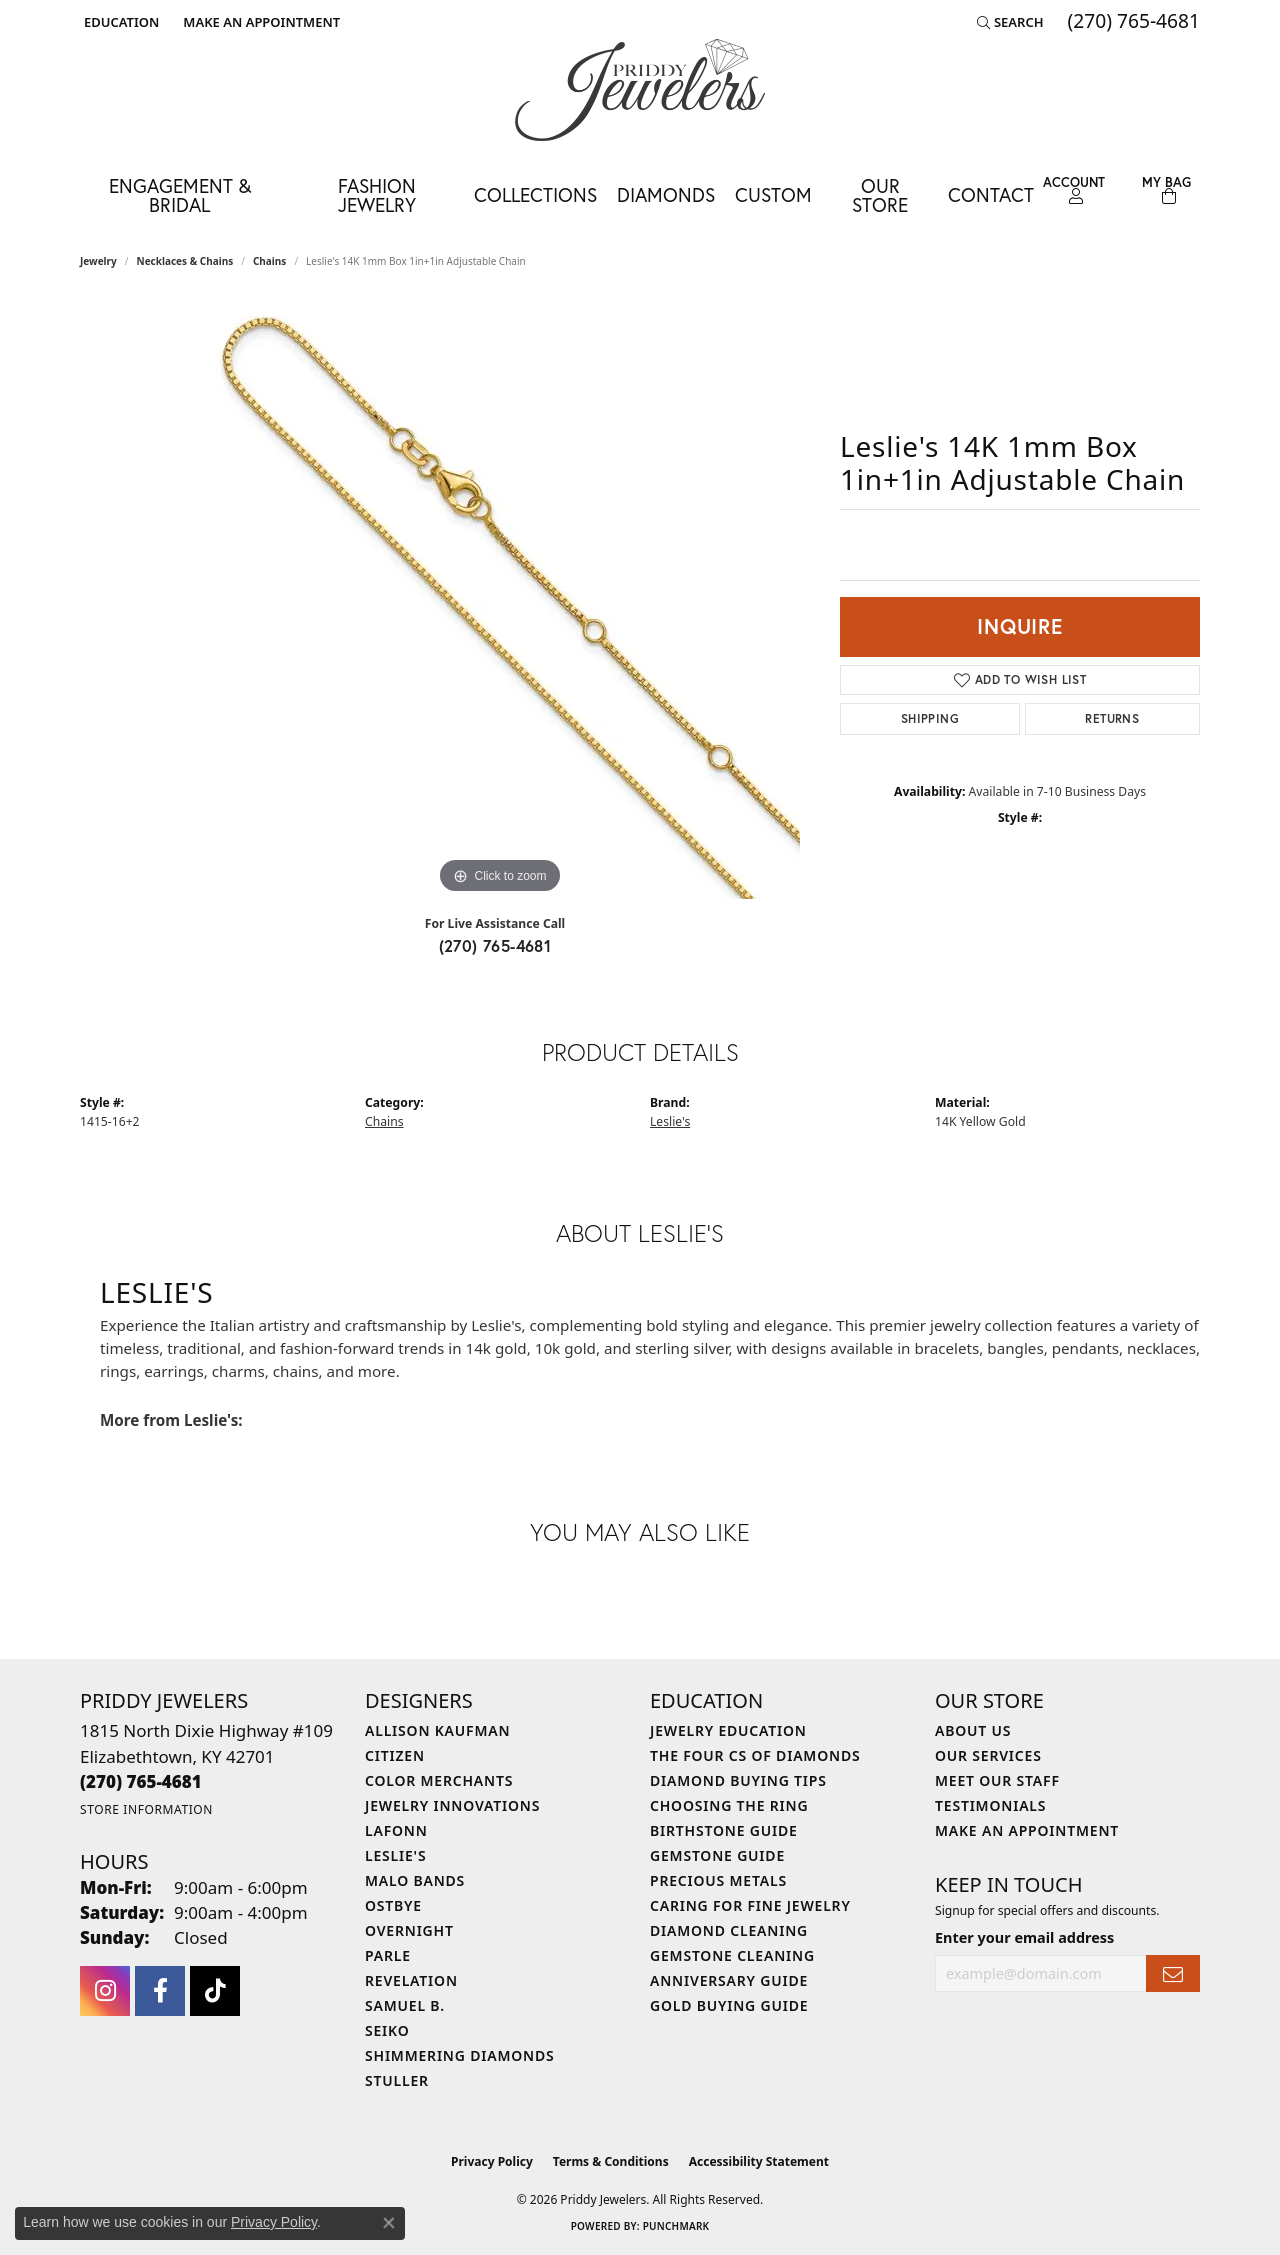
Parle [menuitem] (388, 1955)
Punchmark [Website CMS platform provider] (676, 2226)
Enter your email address (1024, 1937)
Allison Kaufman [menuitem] (437, 1730)
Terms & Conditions (611, 2161)
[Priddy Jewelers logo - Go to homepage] (640, 90)
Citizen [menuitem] (395, 1755)
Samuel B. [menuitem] (405, 2005)
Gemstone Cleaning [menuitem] (732, 1955)
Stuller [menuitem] (397, 2080)
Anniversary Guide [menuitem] (729, 1980)
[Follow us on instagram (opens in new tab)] (105, 1991)
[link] (259, 22)
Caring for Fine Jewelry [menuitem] (750, 1905)
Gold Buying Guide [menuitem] (729, 2005)
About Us (973, 1730)
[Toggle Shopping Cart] (1166, 190)
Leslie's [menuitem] (395, 1855)
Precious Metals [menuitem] (718, 1880)
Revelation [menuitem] (411, 1980)
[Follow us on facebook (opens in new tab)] (160, 1991)
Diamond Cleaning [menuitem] (729, 1930)
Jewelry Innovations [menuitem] (452, 1805)
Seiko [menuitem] (387, 2030)
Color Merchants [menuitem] (439, 1780)
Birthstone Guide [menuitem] (724, 1830)
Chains (269, 261)
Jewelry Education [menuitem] (728, 1730)
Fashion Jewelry (377, 195)
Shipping (930, 718)
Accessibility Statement (759, 2161)
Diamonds (666, 194)
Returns (1112, 718)
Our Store (880, 195)
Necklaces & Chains (185, 261)
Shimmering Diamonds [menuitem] (460, 2055)
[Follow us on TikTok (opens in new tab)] (215, 1991)
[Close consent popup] (389, 2223)
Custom (773, 194)
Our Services (988, 1755)
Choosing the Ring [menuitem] (729, 1805)
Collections (535, 194)
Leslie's (670, 1121)
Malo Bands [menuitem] (415, 1880)
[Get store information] (146, 1809)
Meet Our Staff (997, 1780)
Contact (991, 194)
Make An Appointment (1027, 1830)
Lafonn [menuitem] (396, 1830)
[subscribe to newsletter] (1173, 1973)
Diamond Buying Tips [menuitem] (738, 1780)
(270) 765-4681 (495, 945)
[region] (500, 599)
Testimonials (990, 1805)
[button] (119, 22)
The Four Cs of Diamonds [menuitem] (755, 1755)
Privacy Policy (492, 2161)
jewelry (98, 261)
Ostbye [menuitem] (393, 1905)
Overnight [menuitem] (409, 1930)
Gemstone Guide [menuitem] (717, 1855)
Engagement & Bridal (180, 195)
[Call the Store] (141, 1781)
